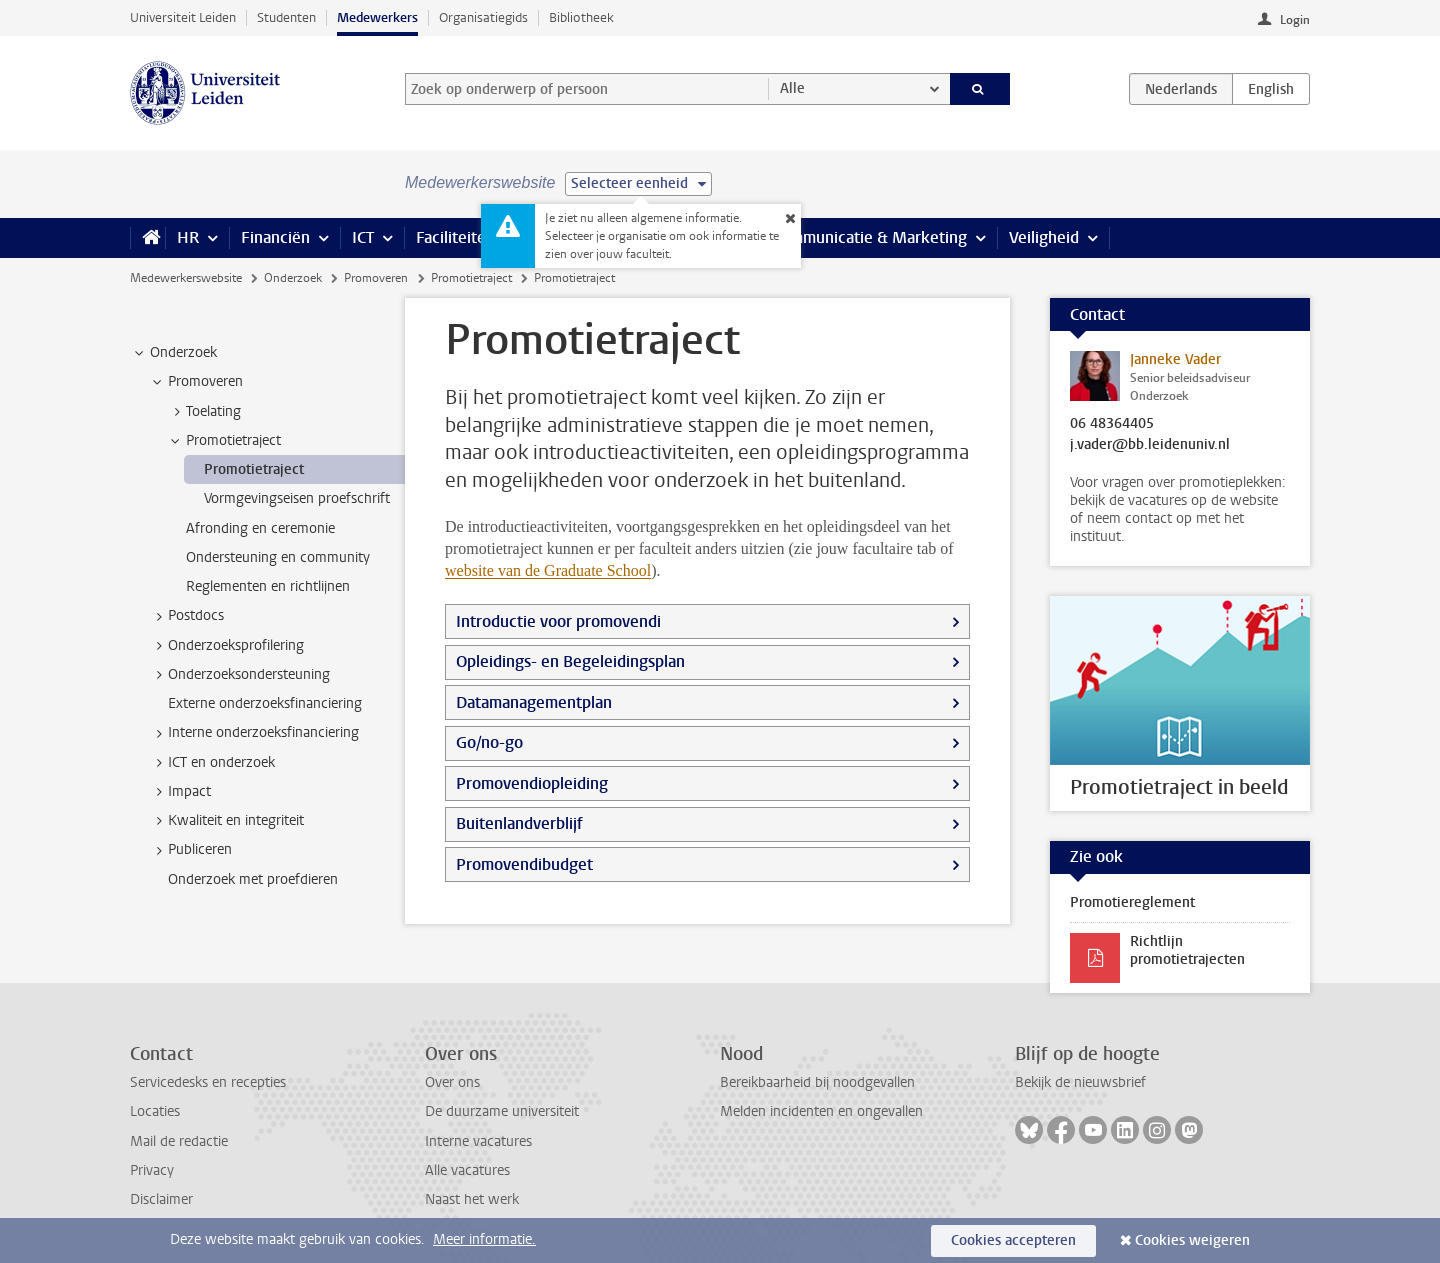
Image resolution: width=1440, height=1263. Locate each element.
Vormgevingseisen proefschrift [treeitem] (297, 498)
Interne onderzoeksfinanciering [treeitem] (254, 733)
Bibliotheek (581, 17)
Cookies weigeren (1192, 1240)
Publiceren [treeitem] (190, 850)
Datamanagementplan (534, 702)
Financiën (275, 237)
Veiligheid (1044, 237)
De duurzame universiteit (502, 1111)
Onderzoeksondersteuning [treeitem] (239, 675)
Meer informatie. (484, 1239)
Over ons (452, 1082)
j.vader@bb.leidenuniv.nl (1150, 445)
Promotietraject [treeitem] (224, 441)
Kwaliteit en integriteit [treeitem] (226, 821)
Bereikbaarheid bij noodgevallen (817, 1082)
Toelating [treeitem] (204, 412)
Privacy (152, 1170)
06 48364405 (1112, 424)
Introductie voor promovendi (558, 621)
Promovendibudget (524, 864)
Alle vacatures (467, 1170)
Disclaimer (161, 1199)
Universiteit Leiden (183, 17)
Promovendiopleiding (532, 783)
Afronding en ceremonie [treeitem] (260, 528)
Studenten (286, 17)
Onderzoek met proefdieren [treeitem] (253, 879)
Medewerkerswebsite (186, 278)
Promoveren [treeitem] (196, 382)
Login (1295, 20)
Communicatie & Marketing (869, 237)
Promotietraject (471, 278)
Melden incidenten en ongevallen (821, 1111)
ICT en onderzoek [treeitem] (212, 763)
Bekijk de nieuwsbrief (1080, 1082)
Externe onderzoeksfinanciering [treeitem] (265, 703)
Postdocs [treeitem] (186, 616)
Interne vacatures (478, 1141)
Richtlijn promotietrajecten (1187, 950)
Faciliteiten (455, 237)
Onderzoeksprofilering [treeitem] (226, 646)
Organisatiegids (483, 17)
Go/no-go (489, 742)
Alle (792, 88)
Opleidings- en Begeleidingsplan (570, 661)
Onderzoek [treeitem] (174, 353)
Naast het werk (472, 1199)
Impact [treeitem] (180, 792)
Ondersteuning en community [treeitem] (278, 557)
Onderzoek (293, 278)
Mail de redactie (179, 1141)
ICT (363, 237)
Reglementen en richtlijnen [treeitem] (268, 586)
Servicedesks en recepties (208, 1082)
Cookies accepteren (1013, 1240)
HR (188, 237)
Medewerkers (377, 17)
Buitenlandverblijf (519, 823)
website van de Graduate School (548, 570)
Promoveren (376, 278)
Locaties (155, 1111)
